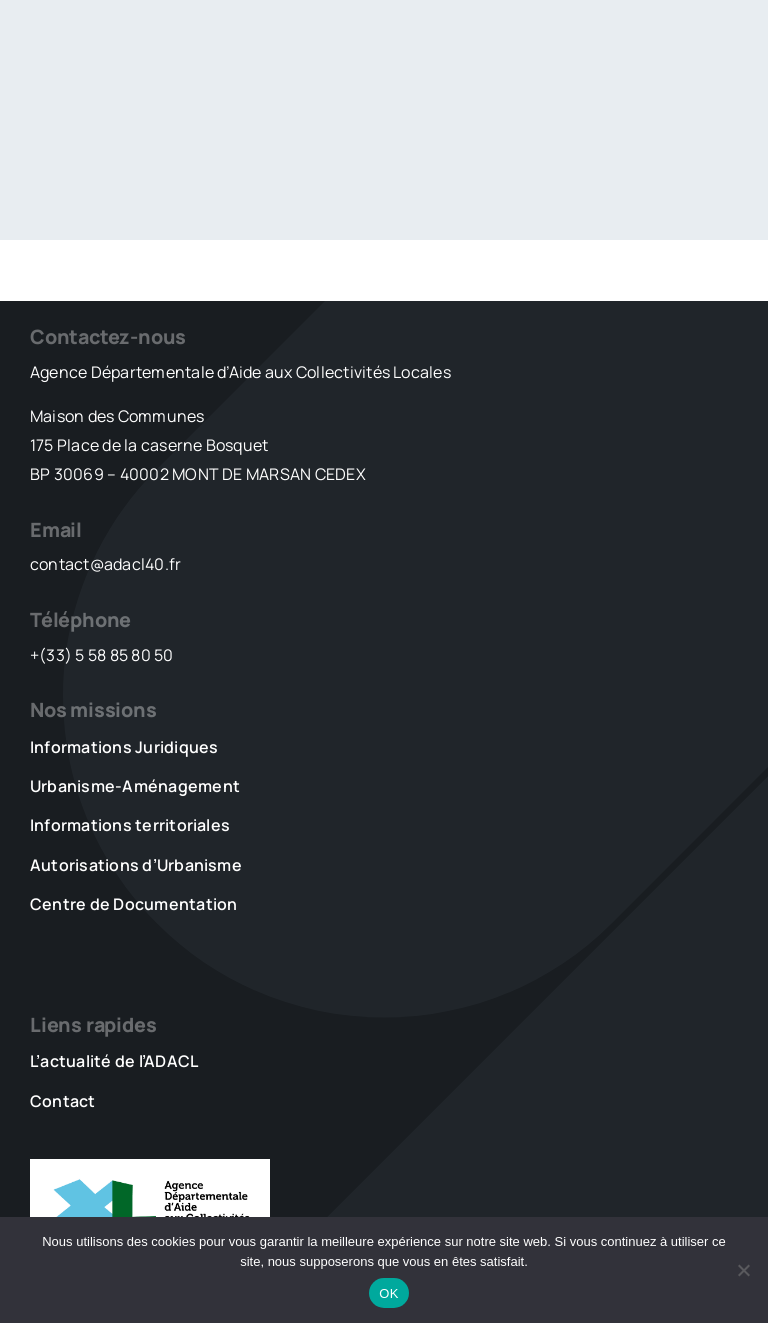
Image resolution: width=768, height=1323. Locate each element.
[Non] (743, 1270)
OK (388, 1293)
